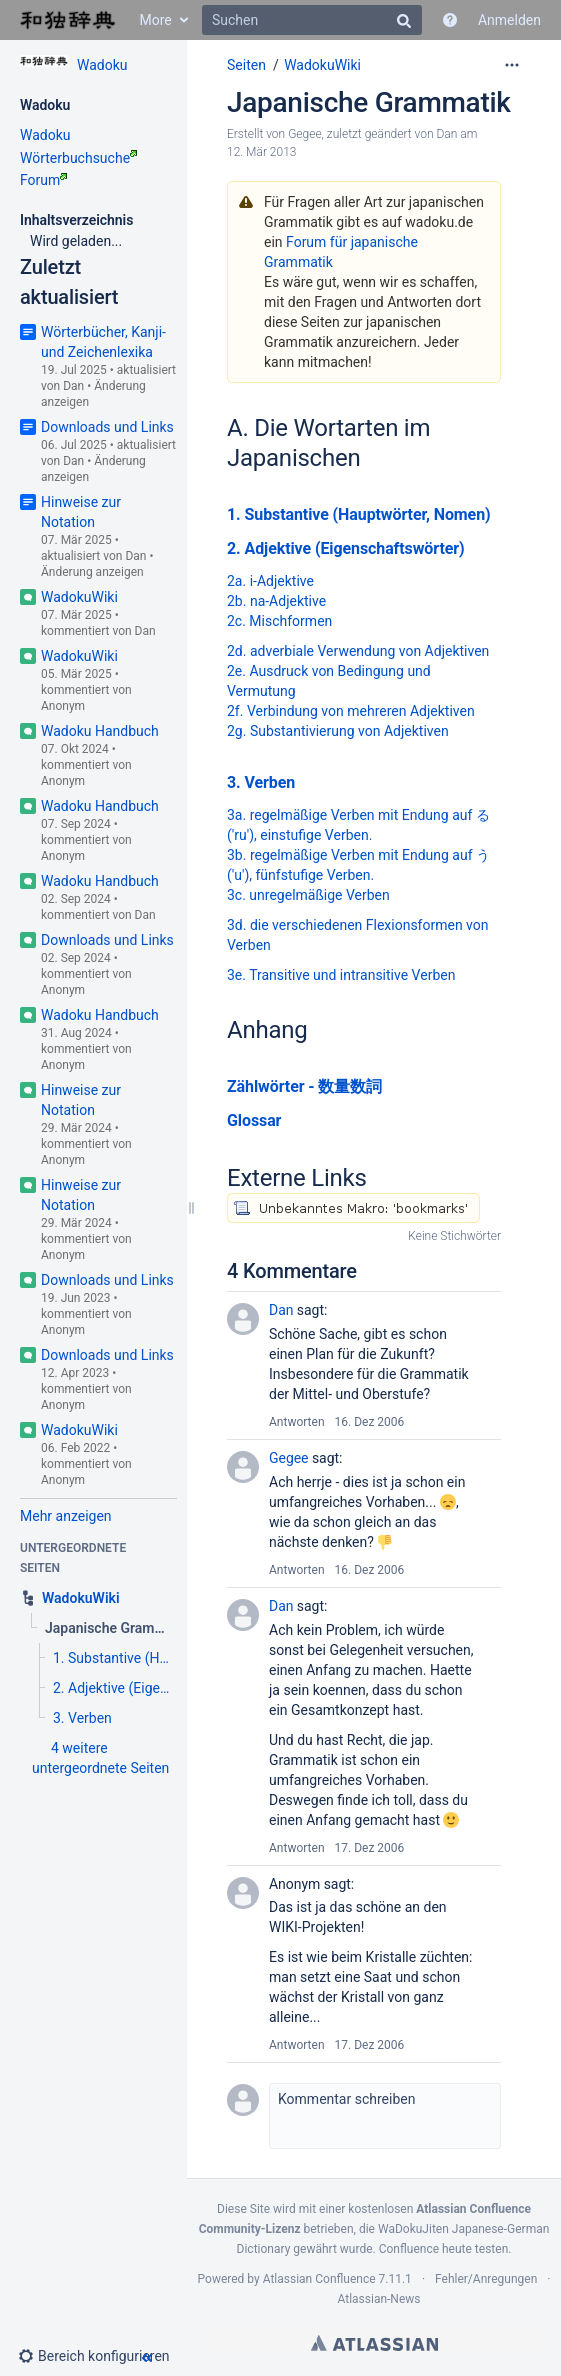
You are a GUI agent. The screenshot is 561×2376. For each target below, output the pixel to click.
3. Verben (261, 782)
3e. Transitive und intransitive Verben (341, 975)
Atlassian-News (378, 2299)
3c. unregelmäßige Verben (308, 895)
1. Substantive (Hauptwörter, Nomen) (359, 514)
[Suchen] (312, 20)
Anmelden (509, 20)
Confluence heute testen (444, 2249)
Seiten (246, 65)
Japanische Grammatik (369, 102)
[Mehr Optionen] (512, 65)
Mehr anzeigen (66, 1516)
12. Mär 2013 (262, 152)
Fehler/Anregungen (486, 2279)
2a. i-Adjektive (270, 581)
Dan (73, 386)
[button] (102, 2356)
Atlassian (374, 2343)
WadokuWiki (79, 597)
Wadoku (102, 65)
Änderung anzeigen (92, 572)
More (155, 20)
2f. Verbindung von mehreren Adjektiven (351, 711)
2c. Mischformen (279, 621)
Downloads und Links (107, 427)
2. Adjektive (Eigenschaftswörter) (346, 548)
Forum (43, 180)
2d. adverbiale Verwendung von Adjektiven (358, 651)
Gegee (304, 134)
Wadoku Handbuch (100, 731)
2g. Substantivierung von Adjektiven (338, 731)
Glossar (254, 1120)
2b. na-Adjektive (276, 601)
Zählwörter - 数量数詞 (304, 1086)
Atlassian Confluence (319, 2279)
